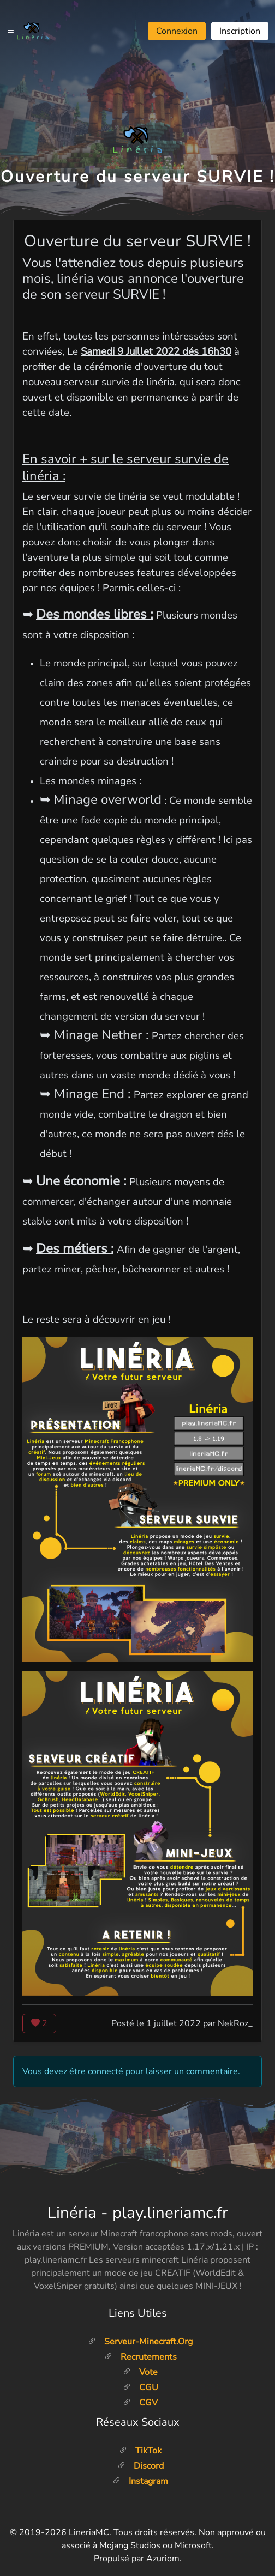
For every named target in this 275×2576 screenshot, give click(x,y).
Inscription (239, 31)
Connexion (177, 31)
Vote (140, 2372)
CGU (140, 2387)
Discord (140, 2466)
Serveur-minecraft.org (140, 2342)
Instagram (140, 2481)
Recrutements (140, 2357)
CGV (140, 2403)
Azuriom (163, 2559)
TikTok (140, 2451)
